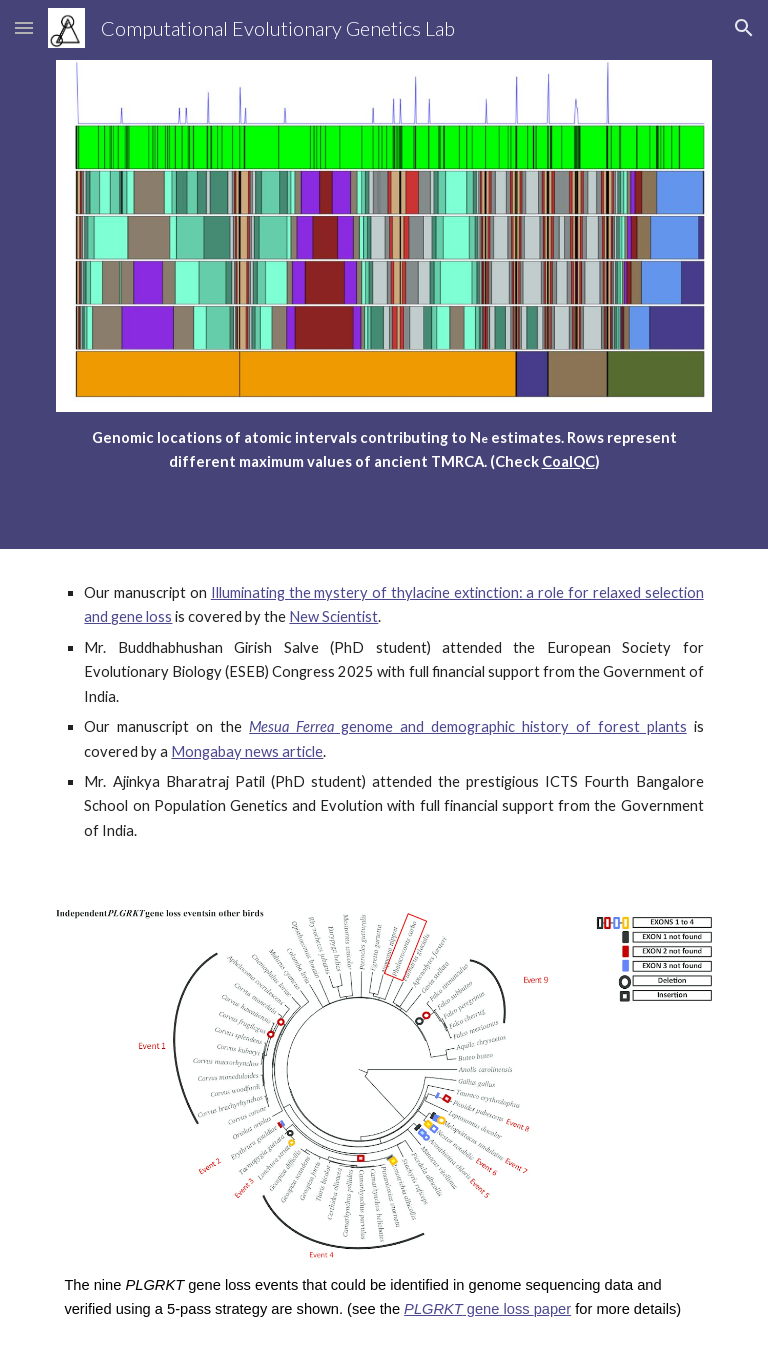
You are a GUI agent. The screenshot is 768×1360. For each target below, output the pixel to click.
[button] (24, 27)
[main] (383, 450)
